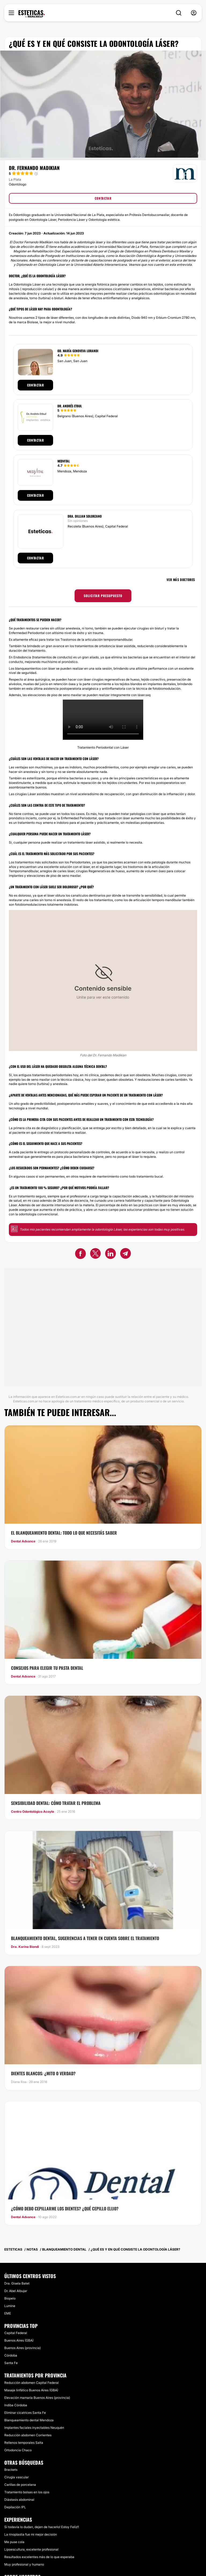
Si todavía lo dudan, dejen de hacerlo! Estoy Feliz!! (41, 2527)
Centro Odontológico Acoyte (32, 1811)
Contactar (35, 385)
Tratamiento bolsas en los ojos (26, 2492)
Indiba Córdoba (15, 2405)
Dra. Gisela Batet (17, 2283)
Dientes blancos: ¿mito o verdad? (43, 2073)
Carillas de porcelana (20, 2485)
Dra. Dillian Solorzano (85, 516)
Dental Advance (23, 1541)
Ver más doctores (181, 579)
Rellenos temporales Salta (23, 2443)
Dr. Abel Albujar (15, 2291)
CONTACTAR (103, 198)
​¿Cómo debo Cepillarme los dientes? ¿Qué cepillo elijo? (65, 2208)
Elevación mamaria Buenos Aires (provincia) (37, 2398)
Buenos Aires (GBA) (19, 2340)
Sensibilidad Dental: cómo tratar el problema (56, 1803)
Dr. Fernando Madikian (34, 167)
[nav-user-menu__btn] (193, 13)
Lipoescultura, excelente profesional (31, 2549)
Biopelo (10, 2298)
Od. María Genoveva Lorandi (77, 350)
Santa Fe (11, 2363)
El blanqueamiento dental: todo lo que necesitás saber (64, 1532)
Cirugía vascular (16, 2477)
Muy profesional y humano (24, 2564)
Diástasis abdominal (19, 2500)
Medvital (63, 461)
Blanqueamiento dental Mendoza (29, 2420)
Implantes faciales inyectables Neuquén (34, 2428)
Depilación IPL (15, 2507)
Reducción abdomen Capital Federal (31, 2383)
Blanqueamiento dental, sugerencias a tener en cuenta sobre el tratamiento (85, 1938)
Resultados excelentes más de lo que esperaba (39, 2557)
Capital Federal (15, 2333)
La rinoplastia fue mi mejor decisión (30, 2534)
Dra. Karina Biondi (25, 1946)
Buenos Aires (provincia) (22, 2348)
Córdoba (10, 2355)
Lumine (9, 2306)
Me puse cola (14, 2542)
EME (7, 2313)
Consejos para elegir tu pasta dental (47, 1668)
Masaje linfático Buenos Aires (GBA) (31, 2390)
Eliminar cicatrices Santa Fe (25, 2413)
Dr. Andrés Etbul (69, 406)
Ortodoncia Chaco (18, 2450)
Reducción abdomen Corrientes (28, 2435)
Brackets (10, 2470)
